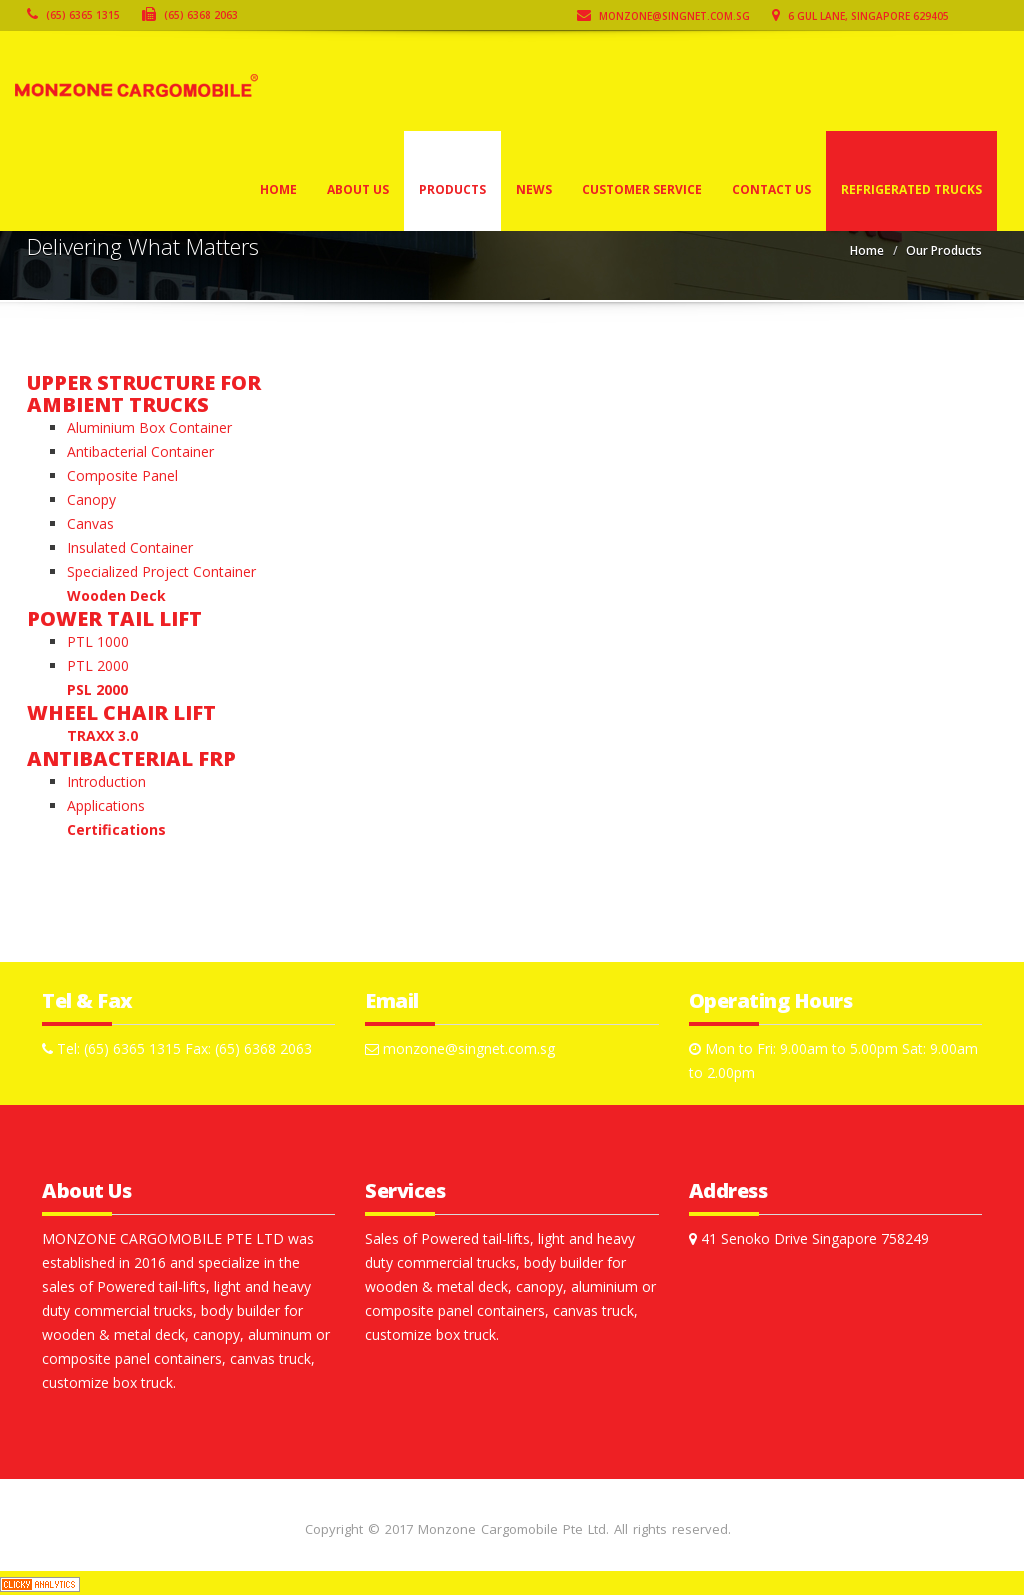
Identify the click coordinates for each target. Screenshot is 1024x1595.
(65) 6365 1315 (73, 15)
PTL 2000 (98, 665)
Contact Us (771, 189)
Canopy (91, 499)
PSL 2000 (97, 689)
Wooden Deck (116, 595)
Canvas (90, 523)
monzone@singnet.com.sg (663, 16)
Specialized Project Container (161, 571)
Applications (106, 805)
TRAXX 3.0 (102, 735)
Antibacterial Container (140, 451)
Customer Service (642, 189)
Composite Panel (122, 475)
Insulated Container (130, 547)
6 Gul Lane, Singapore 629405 (860, 16)
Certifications (116, 829)
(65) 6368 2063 (190, 15)
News (534, 189)
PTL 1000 (98, 641)
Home (278, 189)
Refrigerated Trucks (911, 189)
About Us (358, 189)
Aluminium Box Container (149, 427)
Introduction (106, 781)
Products (452, 189)
